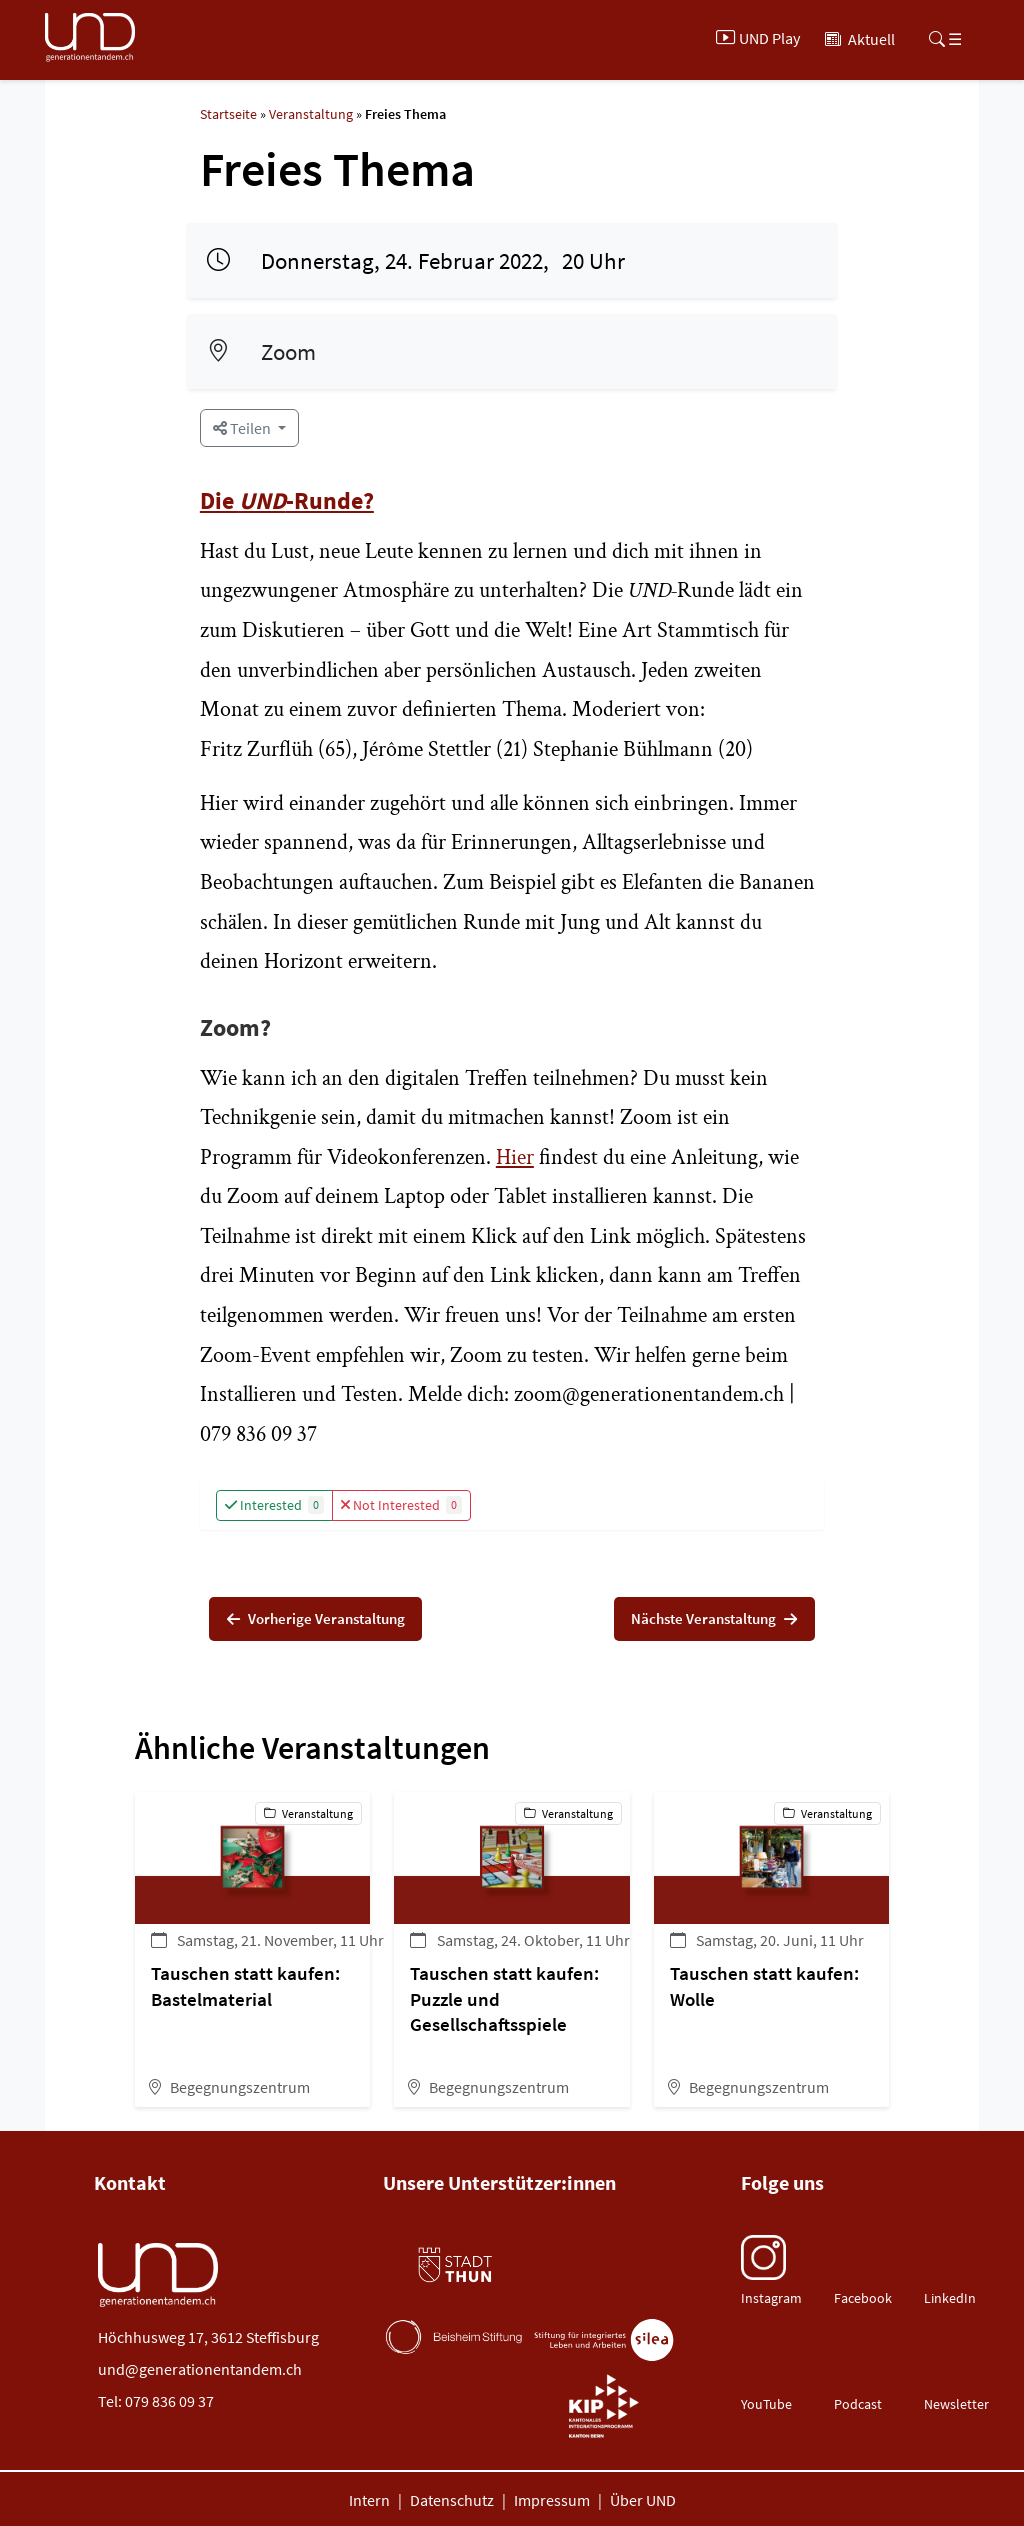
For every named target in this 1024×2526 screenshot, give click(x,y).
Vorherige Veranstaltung (324, 1621)
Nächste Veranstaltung (705, 1621)
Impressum (552, 2504)
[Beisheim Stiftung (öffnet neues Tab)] (454, 2341)
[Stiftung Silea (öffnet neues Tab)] (604, 2344)
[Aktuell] (860, 38)
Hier (515, 1157)
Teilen (243, 428)
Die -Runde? (287, 500)
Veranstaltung (311, 114)
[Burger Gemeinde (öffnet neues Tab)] (454, 2401)
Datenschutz (452, 2504)
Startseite (228, 114)
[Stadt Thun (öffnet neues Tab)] (454, 2269)
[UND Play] (760, 38)
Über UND (643, 2504)
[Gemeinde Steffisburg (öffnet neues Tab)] (603, 2278)
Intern (369, 2504)
